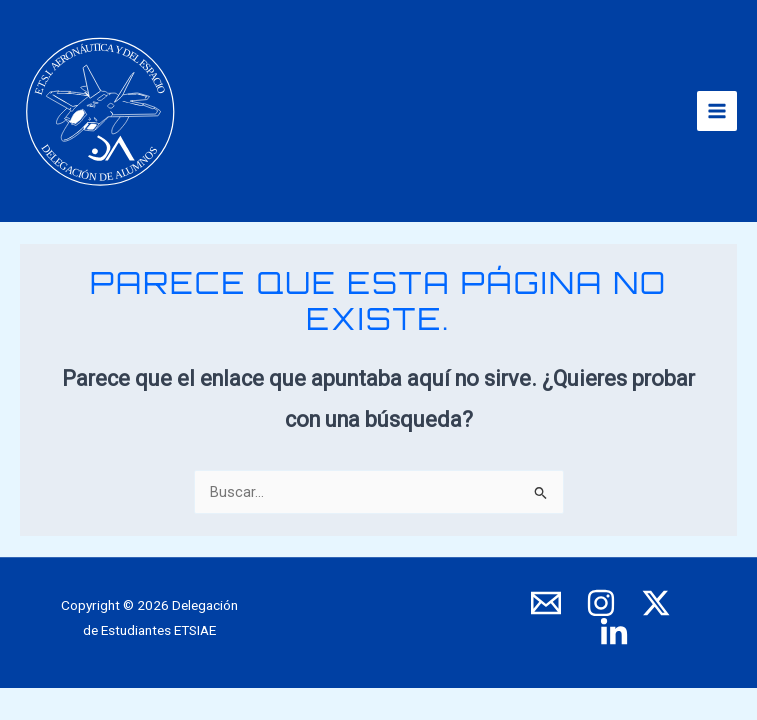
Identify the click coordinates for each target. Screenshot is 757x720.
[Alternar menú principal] (717, 111)
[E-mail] (546, 603)
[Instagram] (601, 603)
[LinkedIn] (614, 633)
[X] (656, 603)
